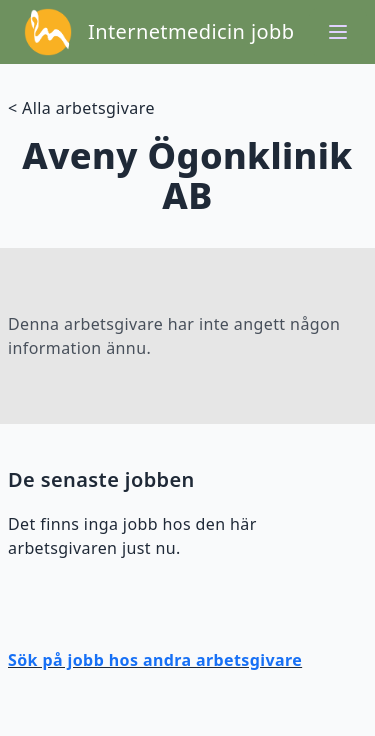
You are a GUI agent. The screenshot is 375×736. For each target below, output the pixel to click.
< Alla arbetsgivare (81, 108)
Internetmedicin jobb (191, 31)
